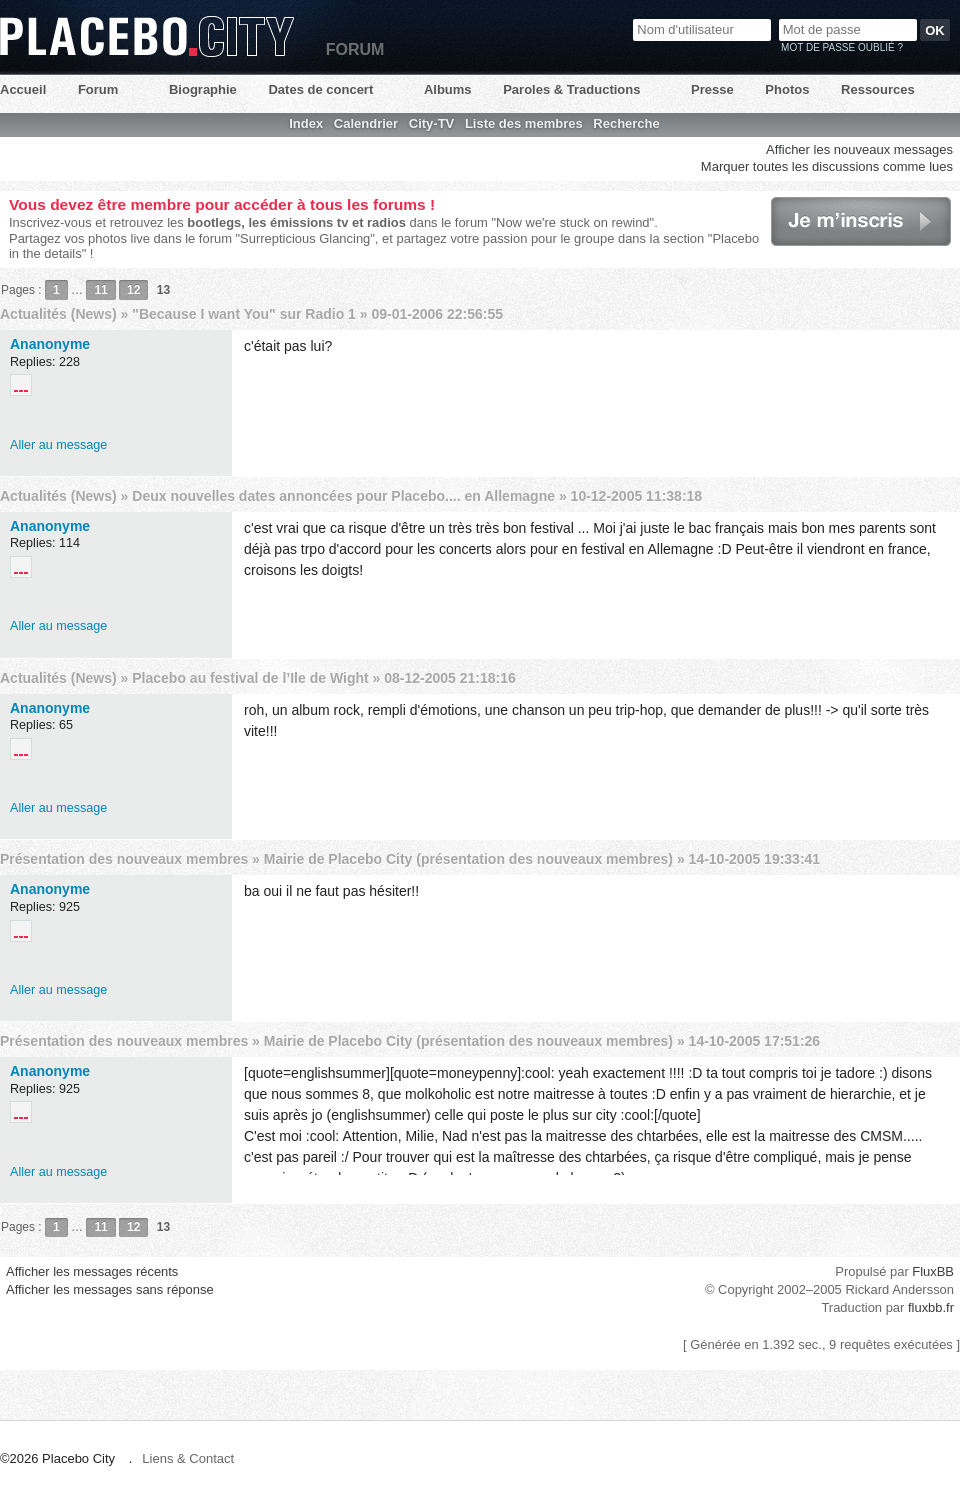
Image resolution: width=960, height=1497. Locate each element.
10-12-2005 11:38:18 (637, 496)
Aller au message (58, 445)
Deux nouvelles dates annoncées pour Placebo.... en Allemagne (343, 496)
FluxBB (933, 1271)
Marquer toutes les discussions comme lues (827, 166)
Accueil (23, 89)
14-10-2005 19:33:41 (755, 859)
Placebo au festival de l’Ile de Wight (250, 678)
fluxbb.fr (931, 1307)
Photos (787, 89)
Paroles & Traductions (571, 89)
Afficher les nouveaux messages (859, 149)
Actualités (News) (58, 314)
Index (306, 123)
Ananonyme (50, 344)
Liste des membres (524, 123)
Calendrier (366, 123)
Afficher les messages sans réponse (110, 1289)
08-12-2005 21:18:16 (450, 678)
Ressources (878, 89)
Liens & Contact (188, 1458)
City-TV (432, 123)
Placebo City (147, 36)
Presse (712, 89)
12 (133, 290)
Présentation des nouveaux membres (124, 859)
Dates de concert (320, 89)
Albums (448, 89)
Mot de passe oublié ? (842, 47)
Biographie (203, 89)
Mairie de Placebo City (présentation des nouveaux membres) (468, 859)
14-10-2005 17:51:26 (755, 1041)
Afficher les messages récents (92, 1271)
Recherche (626, 123)
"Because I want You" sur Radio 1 (244, 314)
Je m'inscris (861, 221)
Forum (98, 89)
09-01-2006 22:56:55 (437, 314)
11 (100, 290)
